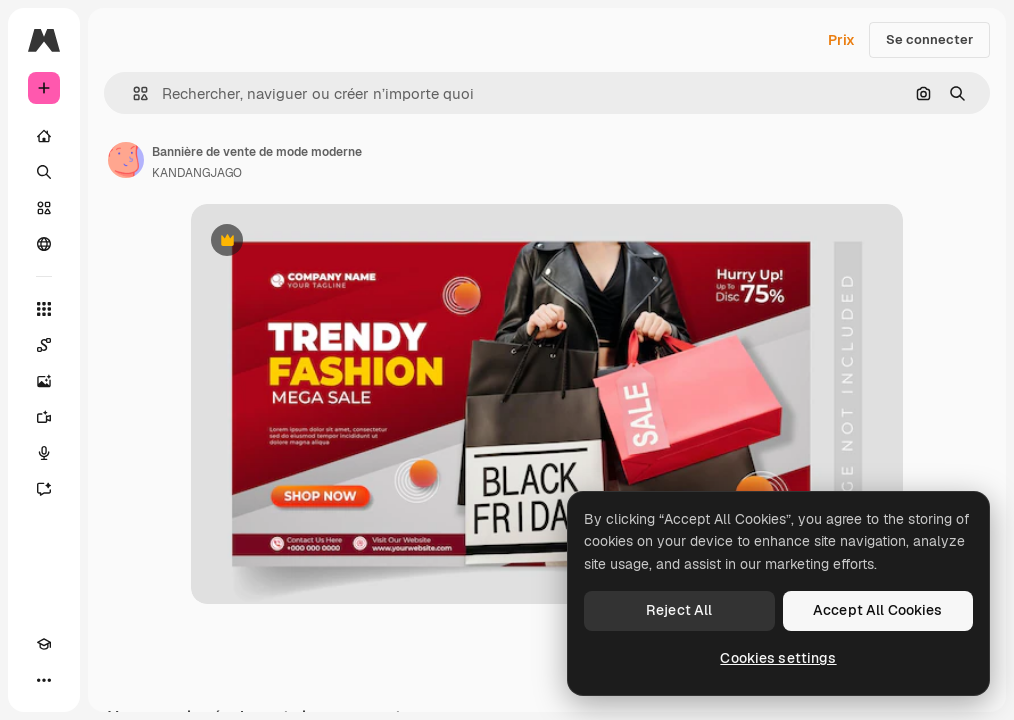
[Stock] (44, 208)
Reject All (679, 610)
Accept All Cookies (878, 610)
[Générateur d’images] (44, 381)
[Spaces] (44, 345)
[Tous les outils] (44, 309)
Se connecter (929, 39)
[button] (132, 93)
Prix (841, 40)
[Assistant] (44, 489)
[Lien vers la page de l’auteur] (126, 160)
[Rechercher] (44, 172)
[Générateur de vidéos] (44, 417)
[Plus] (44, 680)
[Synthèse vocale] (44, 453)
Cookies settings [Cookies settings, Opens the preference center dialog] (778, 658)
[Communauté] (44, 244)
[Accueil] (44, 136)
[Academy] (44, 644)
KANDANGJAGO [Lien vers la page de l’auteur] (197, 173)
